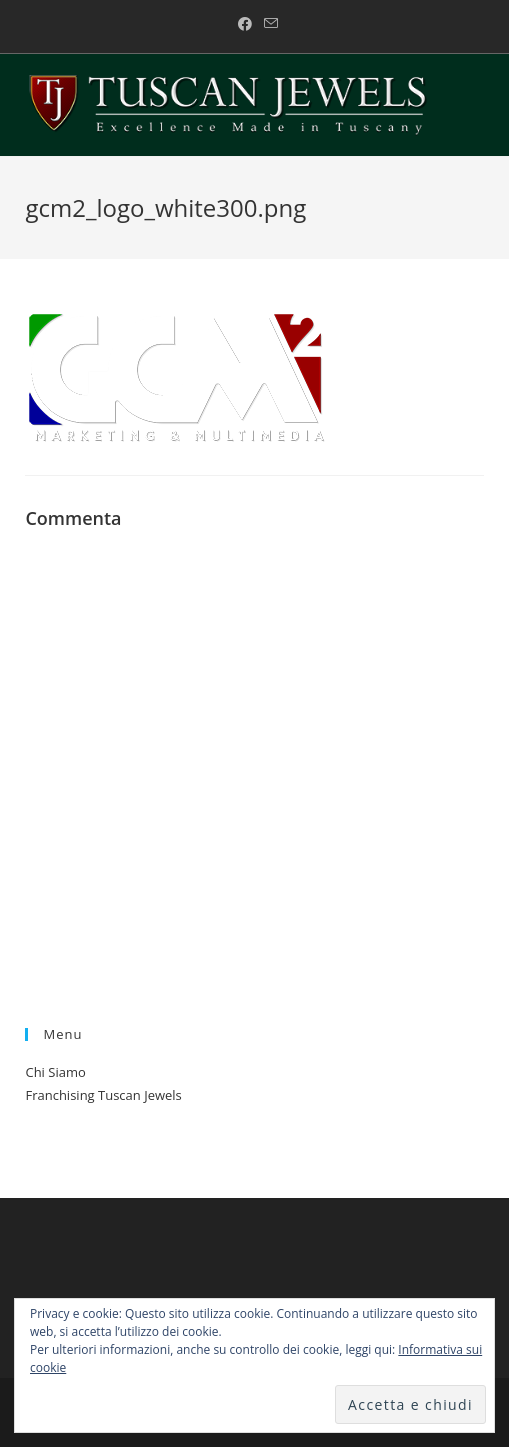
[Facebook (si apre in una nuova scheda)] (245, 24)
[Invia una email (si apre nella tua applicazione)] (268, 24)
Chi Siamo (55, 1072)
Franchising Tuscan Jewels (103, 1095)
